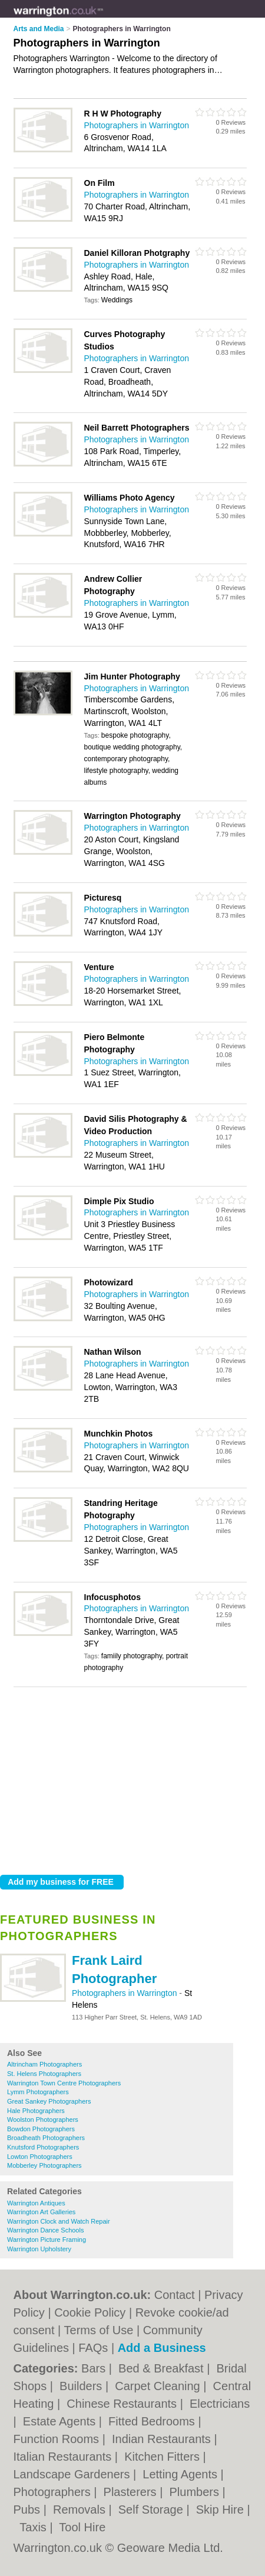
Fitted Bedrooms (153, 2421)
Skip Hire (221, 2509)
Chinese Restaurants (123, 2403)
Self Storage (152, 2509)
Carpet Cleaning (159, 2386)
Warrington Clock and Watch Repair (58, 2221)
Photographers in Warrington (125, 1993)
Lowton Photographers (39, 2156)
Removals (80, 2509)
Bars (95, 2368)
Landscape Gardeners (73, 2474)
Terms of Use (99, 2330)
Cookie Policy (89, 2312)
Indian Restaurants (163, 2438)
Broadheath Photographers (46, 2137)
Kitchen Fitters (163, 2456)
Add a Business (162, 2347)
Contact (174, 2294)
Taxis (34, 2527)
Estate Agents (61, 2421)
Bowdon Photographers (41, 2128)
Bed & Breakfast (162, 2368)
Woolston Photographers (42, 2119)
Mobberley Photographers (44, 2165)
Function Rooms (58, 2438)
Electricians (220, 2403)
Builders (82, 2386)
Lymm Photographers (38, 2091)
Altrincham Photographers (44, 2064)
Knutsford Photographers (43, 2147)
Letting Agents (181, 2474)
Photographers (54, 2491)
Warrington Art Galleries (41, 2211)
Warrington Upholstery (39, 2248)
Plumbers (195, 2491)
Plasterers (132, 2491)
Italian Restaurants (64, 2456)
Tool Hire (82, 2527)
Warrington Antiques (36, 2203)
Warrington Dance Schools (45, 2230)
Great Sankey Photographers (49, 2101)
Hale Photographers (36, 2110)
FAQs (93, 2347)
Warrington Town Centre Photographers (64, 2083)
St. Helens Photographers (44, 2073)
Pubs (29, 2509)
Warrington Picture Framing (46, 2239)
